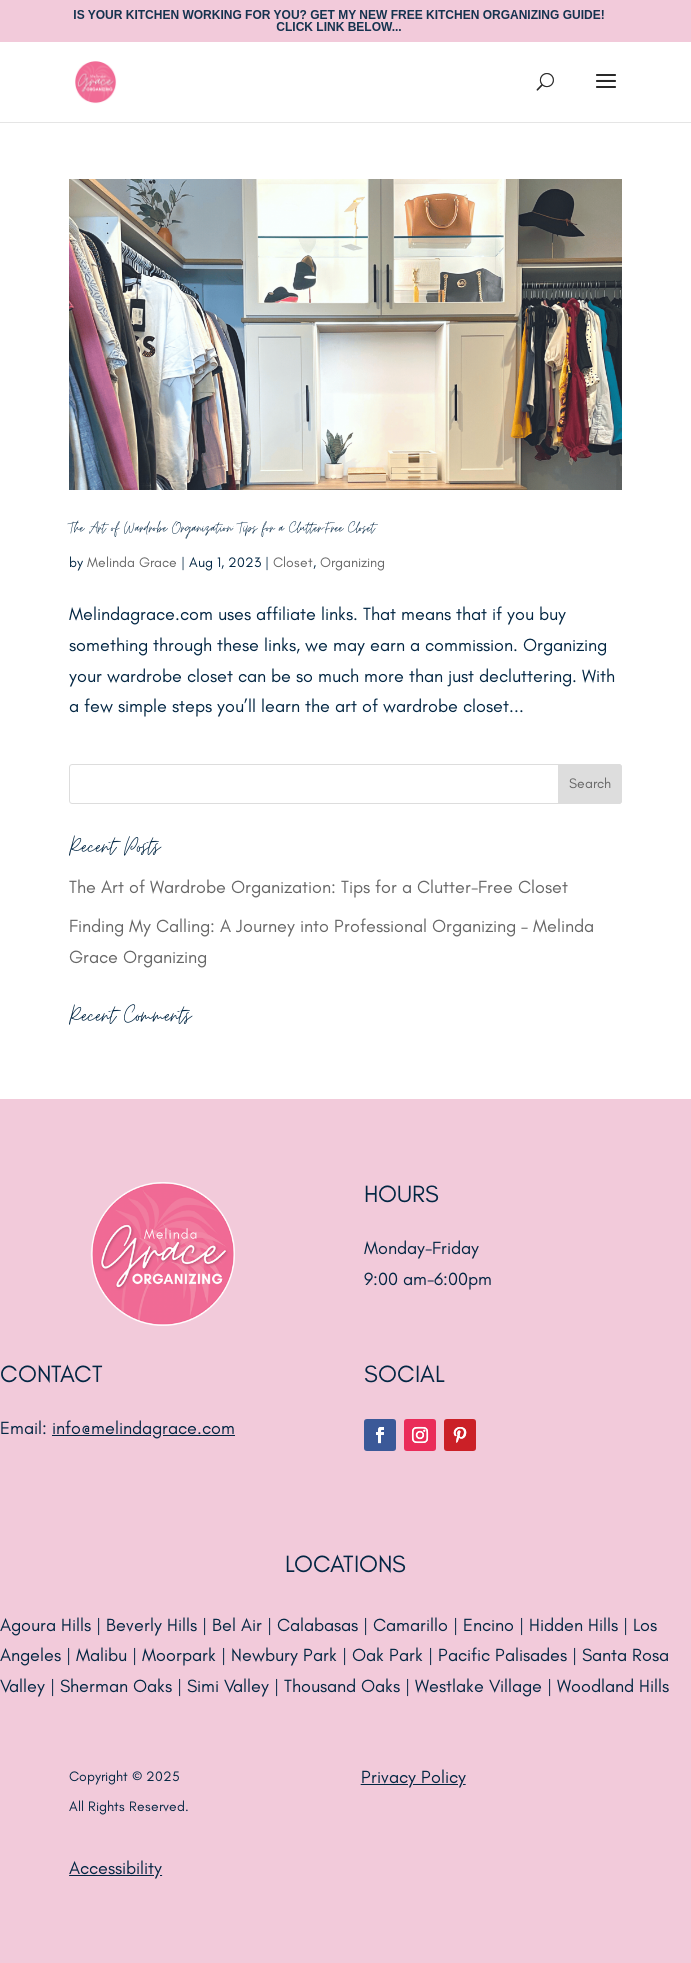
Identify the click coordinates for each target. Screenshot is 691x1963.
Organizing (352, 562)
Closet (293, 562)
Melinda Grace (132, 562)
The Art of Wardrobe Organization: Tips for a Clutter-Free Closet (224, 528)
